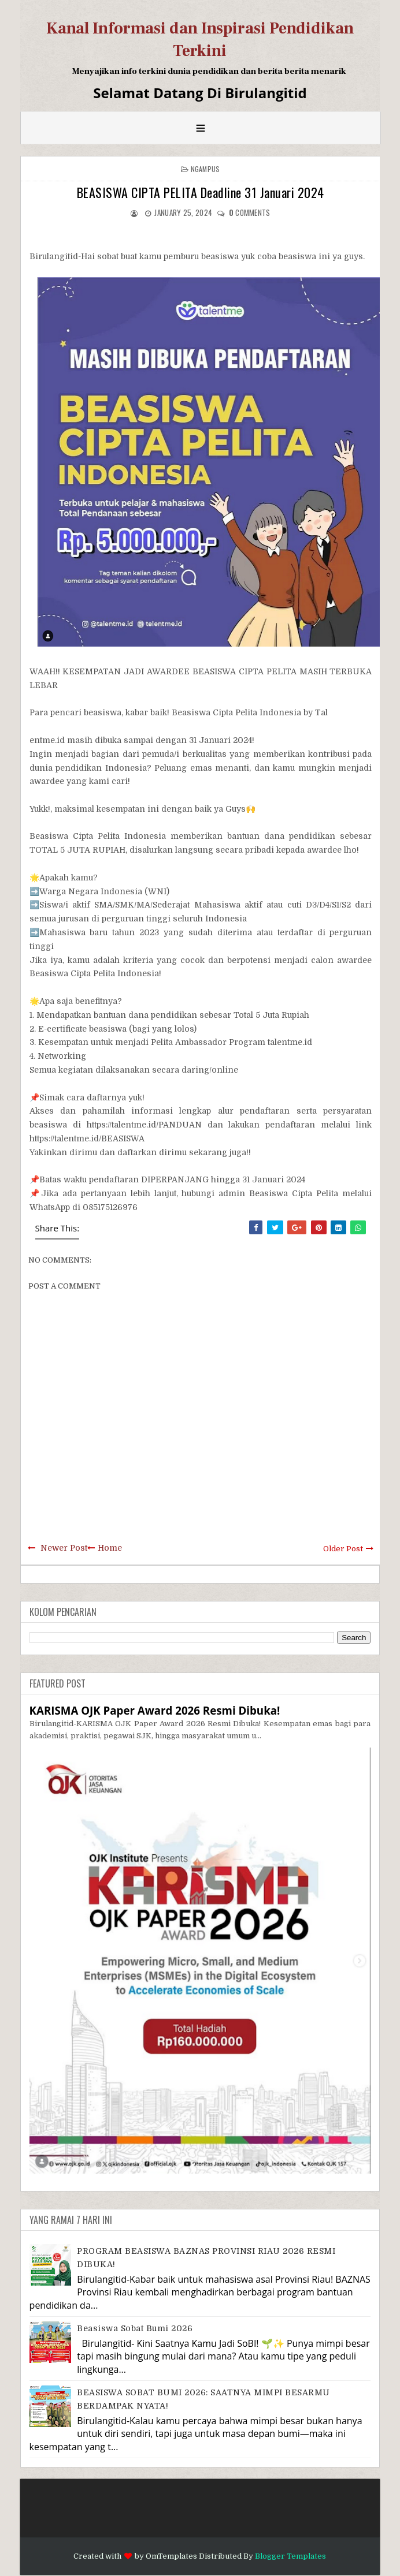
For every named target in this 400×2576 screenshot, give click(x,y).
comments (250, 212)
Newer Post (63, 1547)
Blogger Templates (290, 2556)
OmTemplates (171, 2556)
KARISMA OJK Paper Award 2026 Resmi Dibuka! (154, 1710)
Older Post (343, 1548)
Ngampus (205, 169)
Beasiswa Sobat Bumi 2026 (134, 2328)
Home (110, 1547)
